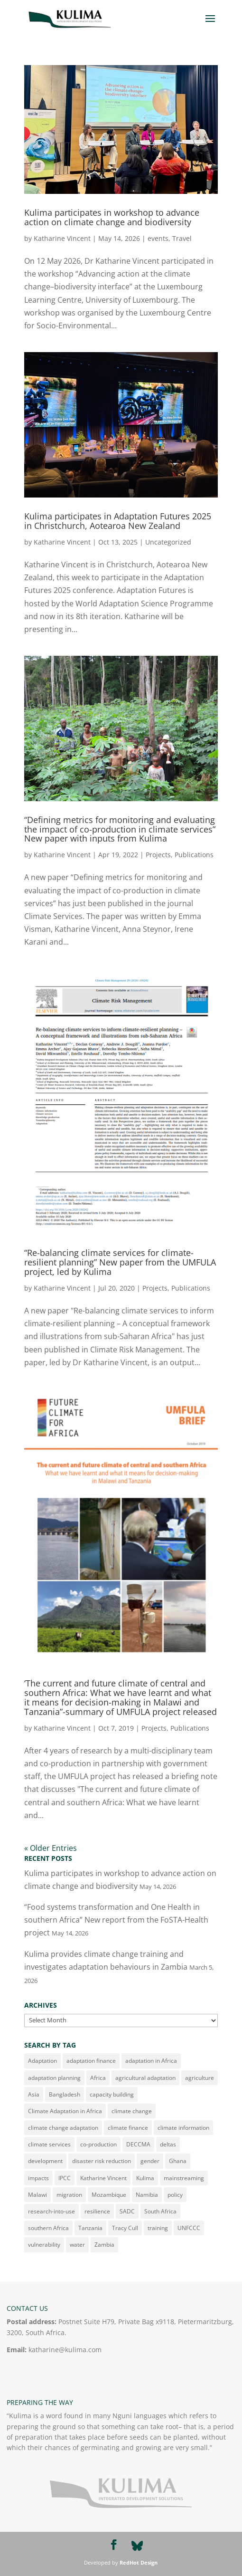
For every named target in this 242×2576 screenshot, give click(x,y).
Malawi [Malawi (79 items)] (37, 2195)
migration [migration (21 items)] (69, 2195)
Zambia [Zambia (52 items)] (104, 2245)
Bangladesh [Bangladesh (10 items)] (64, 2094)
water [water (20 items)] (77, 2245)
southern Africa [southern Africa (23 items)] (48, 2228)
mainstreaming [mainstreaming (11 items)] (184, 2178)
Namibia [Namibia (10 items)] (147, 2195)
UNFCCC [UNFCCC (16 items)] (188, 2228)
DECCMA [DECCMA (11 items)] (138, 2144)
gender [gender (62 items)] (149, 2161)
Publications (194, 854)
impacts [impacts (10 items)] (38, 2178)
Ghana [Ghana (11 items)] (177, 2161)
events (158, 238)
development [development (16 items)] (45, 2161)
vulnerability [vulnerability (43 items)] (44, 2245)
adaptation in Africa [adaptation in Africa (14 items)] (151, 2061)
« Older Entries (50, 1848)
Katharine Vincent (62, 238)
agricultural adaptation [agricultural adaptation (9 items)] (145, 2078)
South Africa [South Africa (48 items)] (160, 2211)
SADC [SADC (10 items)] (127, 2211)
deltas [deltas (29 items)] (168, 2144)
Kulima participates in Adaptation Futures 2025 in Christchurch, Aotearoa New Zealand (117, 520)
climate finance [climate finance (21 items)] (128, 2128)
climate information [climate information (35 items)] (183, 2128)
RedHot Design (139, 2562)
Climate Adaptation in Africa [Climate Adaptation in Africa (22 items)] (65, 2111)
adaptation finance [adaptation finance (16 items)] (91, 2061)
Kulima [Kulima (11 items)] (145, 2178)
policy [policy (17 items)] (175, 2195)
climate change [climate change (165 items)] (132, 2111)
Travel (182, 238)
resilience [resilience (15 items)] (97, 2211)
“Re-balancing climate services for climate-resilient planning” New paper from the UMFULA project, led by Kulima (120, 1262)
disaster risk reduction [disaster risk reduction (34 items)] (101, 2161)
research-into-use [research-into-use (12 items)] (51, 2211)
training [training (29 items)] (158, 2228)
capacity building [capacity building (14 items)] (112, 2094)
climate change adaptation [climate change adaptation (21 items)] (63, 2128)
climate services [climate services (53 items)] (49, 2144)
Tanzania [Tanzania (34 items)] (90, 2228)
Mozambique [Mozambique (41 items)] (109, 2195)
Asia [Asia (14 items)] (33, 2094)
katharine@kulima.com (65, 2349)
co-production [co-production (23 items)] (98, 2144)
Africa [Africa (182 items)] (98, 2078)
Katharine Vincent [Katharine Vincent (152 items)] (103, 2178)
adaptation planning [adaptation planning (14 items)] (54, 2078)
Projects (158, 854)
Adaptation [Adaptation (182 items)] (42, 2061)
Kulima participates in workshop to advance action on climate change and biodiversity (111, 217)
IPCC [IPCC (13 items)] (64, 2178)
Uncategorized (168, 541)
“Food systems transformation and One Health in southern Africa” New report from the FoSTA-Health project (116, 1920)
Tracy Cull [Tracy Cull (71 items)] (125, 2228)
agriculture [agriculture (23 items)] (199, 2078)
